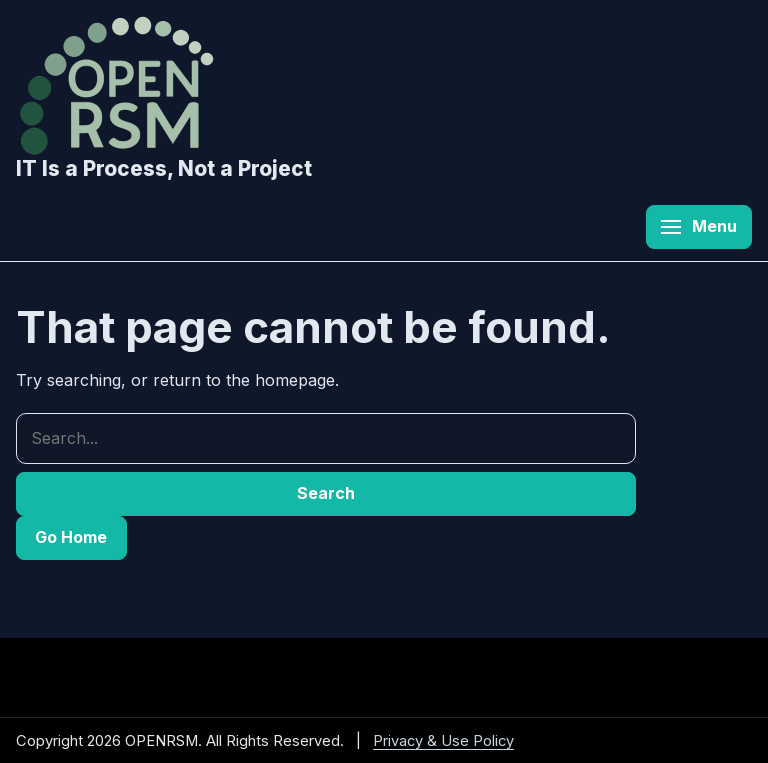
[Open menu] (699, 227)
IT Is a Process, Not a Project (164, 168)
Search (326, 493)
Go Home (71, 537)
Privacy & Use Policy (443, 741)
